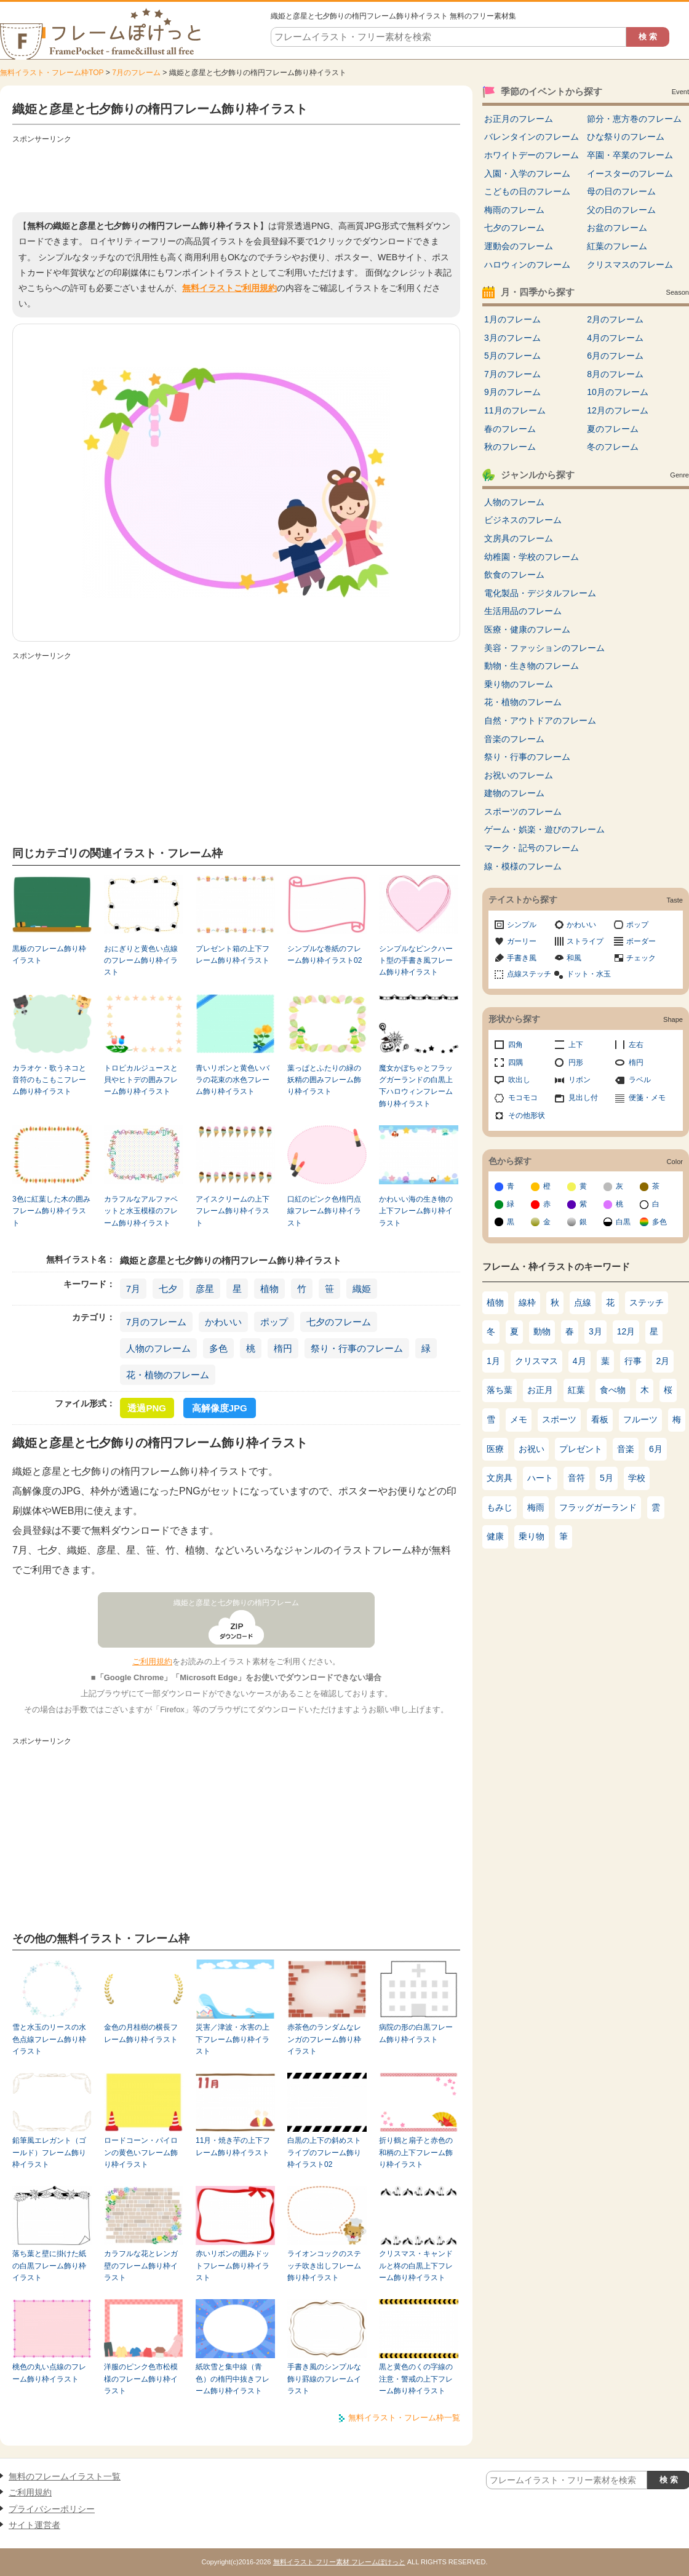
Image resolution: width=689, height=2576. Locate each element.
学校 (636, 1478)
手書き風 (521, 958)
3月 (595, 1331)
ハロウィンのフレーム (527, 264)
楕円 (283, 1348)
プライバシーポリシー (52, 2509)
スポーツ (559, 1419)
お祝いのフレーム (518, 775)
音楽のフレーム (514, 739)
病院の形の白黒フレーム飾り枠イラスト (416, 2033)
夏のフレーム (613, 429)
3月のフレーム (512, 338)
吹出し (519, 1079)
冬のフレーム (613, 447)
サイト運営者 (34, 2525)
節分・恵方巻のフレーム (634, 119)
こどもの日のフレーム (527, 191)
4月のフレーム (615, 338)
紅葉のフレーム (617, 246)
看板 (599, 1419)
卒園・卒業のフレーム (630, 155)
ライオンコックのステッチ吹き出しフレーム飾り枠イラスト (324, 2265)
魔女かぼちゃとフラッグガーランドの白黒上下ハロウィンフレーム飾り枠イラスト (416, 1086)
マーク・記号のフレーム (531, 848)
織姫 (361, 1288)
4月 (579, 1361)
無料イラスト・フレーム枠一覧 (404, 2417)
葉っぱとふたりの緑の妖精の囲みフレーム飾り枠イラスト (324, 1080)
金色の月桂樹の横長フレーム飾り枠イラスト (141, 2033)
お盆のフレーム (617, 228)
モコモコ (523, 1097)
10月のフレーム (617, 392)
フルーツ (640, 1419)
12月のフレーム (617, 410)
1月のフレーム (512, 319)
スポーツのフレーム (523, 811)
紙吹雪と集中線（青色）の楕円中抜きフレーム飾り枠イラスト (232, 2379)
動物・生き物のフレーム (531, 666)
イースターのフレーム (630, 173)
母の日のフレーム (621, 191)
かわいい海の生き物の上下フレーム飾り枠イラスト (416, 1211)
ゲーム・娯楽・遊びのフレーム (544, 829)
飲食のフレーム (514, 575)
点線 (582, 1302)
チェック (641, 958)
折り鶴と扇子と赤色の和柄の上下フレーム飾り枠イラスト (416, 2152)
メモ (518, 1419)
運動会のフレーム (518, 246)
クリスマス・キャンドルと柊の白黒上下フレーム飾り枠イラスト (416, 2265)
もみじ (499, 1507)
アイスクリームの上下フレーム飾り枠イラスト (232, 1211)
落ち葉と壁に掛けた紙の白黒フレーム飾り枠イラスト (49, 2265)
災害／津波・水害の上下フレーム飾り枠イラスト (232, 2039)
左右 (636, 1044)
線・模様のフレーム (523, 866)
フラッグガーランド (598, 1507)
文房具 (499, 1478)
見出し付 (583, 1097)
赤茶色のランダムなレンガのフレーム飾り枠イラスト (324, 2039)
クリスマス (536, 1361)
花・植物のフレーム (167, 1375)
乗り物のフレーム (518, 684)
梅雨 (535, 1507)
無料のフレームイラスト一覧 (65, 2476)
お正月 (540, 1390)
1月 (493, 1361)
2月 (663, 1361)
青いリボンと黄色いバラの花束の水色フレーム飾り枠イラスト (232, 1080)
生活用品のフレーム (523, 611)
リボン (579, 1079)
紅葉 (576, 1390)
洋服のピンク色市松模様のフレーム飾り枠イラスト (141, 2379)
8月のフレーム (615, 374)
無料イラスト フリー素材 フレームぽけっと (339, 2562)
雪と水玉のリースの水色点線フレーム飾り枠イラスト (49, 2039)
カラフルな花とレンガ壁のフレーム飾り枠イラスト (141, 2265)
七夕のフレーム (338, 1322)
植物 (269, 1288)
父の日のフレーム (621, 210)
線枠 (527, 1302)
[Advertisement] (236, 175)
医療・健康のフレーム (527, 629)
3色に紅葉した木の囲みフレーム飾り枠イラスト (51, 1211)
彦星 (205, 1288)
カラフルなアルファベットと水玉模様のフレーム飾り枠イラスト (141, 1211)
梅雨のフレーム (514, 210)
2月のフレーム (615, 319)
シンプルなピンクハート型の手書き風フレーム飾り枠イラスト (416, 960)
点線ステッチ (529, 974)
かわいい (223, 1322)
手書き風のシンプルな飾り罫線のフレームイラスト (324, 2379)
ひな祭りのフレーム (625, 137)
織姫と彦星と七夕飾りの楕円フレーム (236, 1602)
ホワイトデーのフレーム (531, 155)
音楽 (625, 1449)
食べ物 (613, 1390)
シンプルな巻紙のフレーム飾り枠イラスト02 (324, 954)
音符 (576, 1478)
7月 (133, 1288)
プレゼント (580, 1449)
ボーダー (641, 941)
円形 (575, 1062)
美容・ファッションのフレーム (544, 648)
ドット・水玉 (589, 974)
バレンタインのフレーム (531, 137)
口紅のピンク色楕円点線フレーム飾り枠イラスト (324, 1211)
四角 (515, 1044)
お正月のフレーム (518, 119)
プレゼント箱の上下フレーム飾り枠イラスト (232, 954)
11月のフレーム (515, 410)
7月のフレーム (136, 72)
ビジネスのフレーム (523, 520)
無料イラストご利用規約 (229, 288)
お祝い (531, 1449)
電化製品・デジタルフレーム (540, 593)
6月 (656, 1449)
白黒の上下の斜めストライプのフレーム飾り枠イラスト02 (324, 2152)
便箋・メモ (647, 1097)
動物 (542, 1331)
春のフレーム (510, 429)
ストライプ (585, 941)
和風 (574, 958)
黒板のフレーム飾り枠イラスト (49, 954)
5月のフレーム (512, 356)
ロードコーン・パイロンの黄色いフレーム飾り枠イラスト (141, 2152)
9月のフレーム (512, 392)
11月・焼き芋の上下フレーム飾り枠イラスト (233, 2146)
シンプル (521, 924)
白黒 (623, 1222)
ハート (540, 1478)
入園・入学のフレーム (527, 173)
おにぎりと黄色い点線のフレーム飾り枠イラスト (141, 960)
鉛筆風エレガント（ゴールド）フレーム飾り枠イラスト (49, 2152)
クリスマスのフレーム (630, 264)
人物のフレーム (158, 1348)
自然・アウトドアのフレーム (540, 720)
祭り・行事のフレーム (357, 1348)
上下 (575, 1044)
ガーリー (521, 941)
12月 (626, 1331)
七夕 (168, 1288)
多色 (218, 1348)
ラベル (640, 1079)
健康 (495, 1536)
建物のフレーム (514, 793)
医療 (495, 1449)
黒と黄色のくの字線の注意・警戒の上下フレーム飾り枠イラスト (416, 2379)
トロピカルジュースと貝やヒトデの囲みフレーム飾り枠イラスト (141, 1080)
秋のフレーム (510, 447)
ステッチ (646, 1302)
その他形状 (526, 1115)
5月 (606, 1478)
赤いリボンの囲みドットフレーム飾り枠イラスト (232, 2265)
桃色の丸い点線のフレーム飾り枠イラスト (49, 2373)
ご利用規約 (152, 1661)
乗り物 (531, 1536)
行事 (633, 1361)
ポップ (274, 1322)
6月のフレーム (615, 356)
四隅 (515, 1062)
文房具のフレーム (518, 538)
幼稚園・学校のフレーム (531, 557)
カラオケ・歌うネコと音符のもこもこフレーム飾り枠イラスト (49, 1080)
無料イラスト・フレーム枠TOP (51, 72)
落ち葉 (499, 1390)
